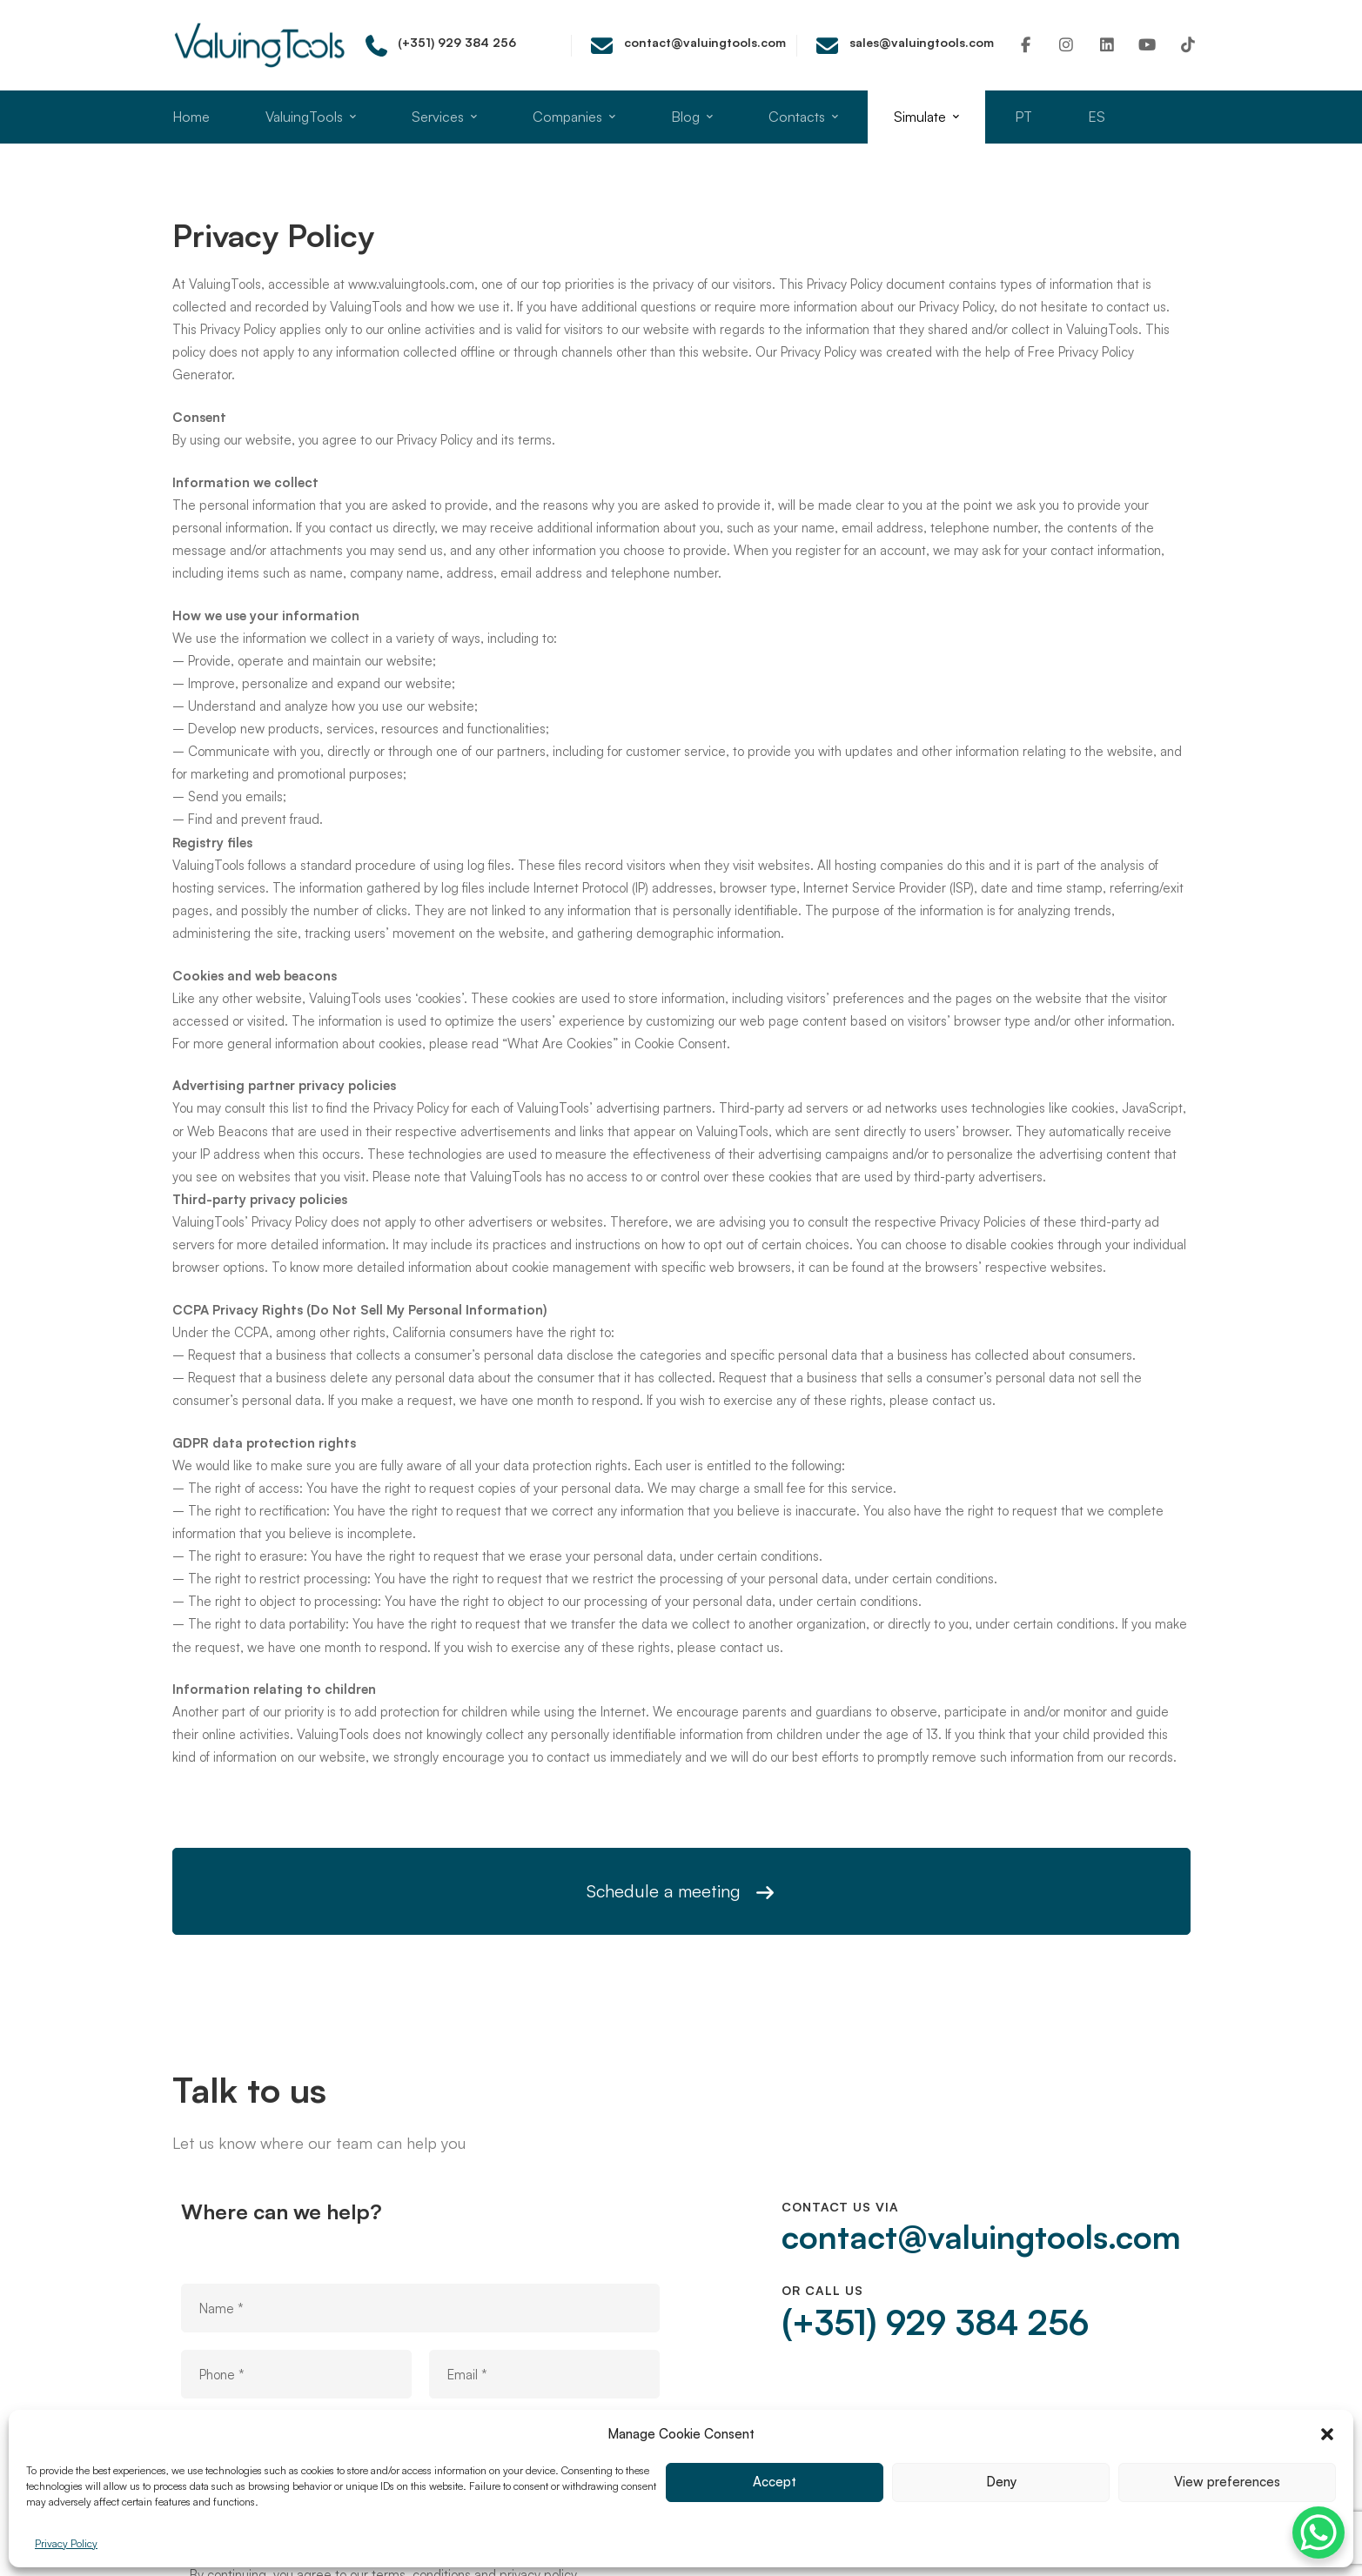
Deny (1001, 2481)
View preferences (1227, 2481)
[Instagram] (1066, 44)
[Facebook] (1026, 44)
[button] (1327, 2434)
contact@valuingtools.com (981, 2237)
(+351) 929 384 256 (935, 2322)
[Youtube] (1147, 44)
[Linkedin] (1107, 44)
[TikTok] (1188, 44)
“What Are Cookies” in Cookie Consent (614, 1054)
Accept (774, 2481)
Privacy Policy (66, 2543)
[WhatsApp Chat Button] (1318, 2532)
